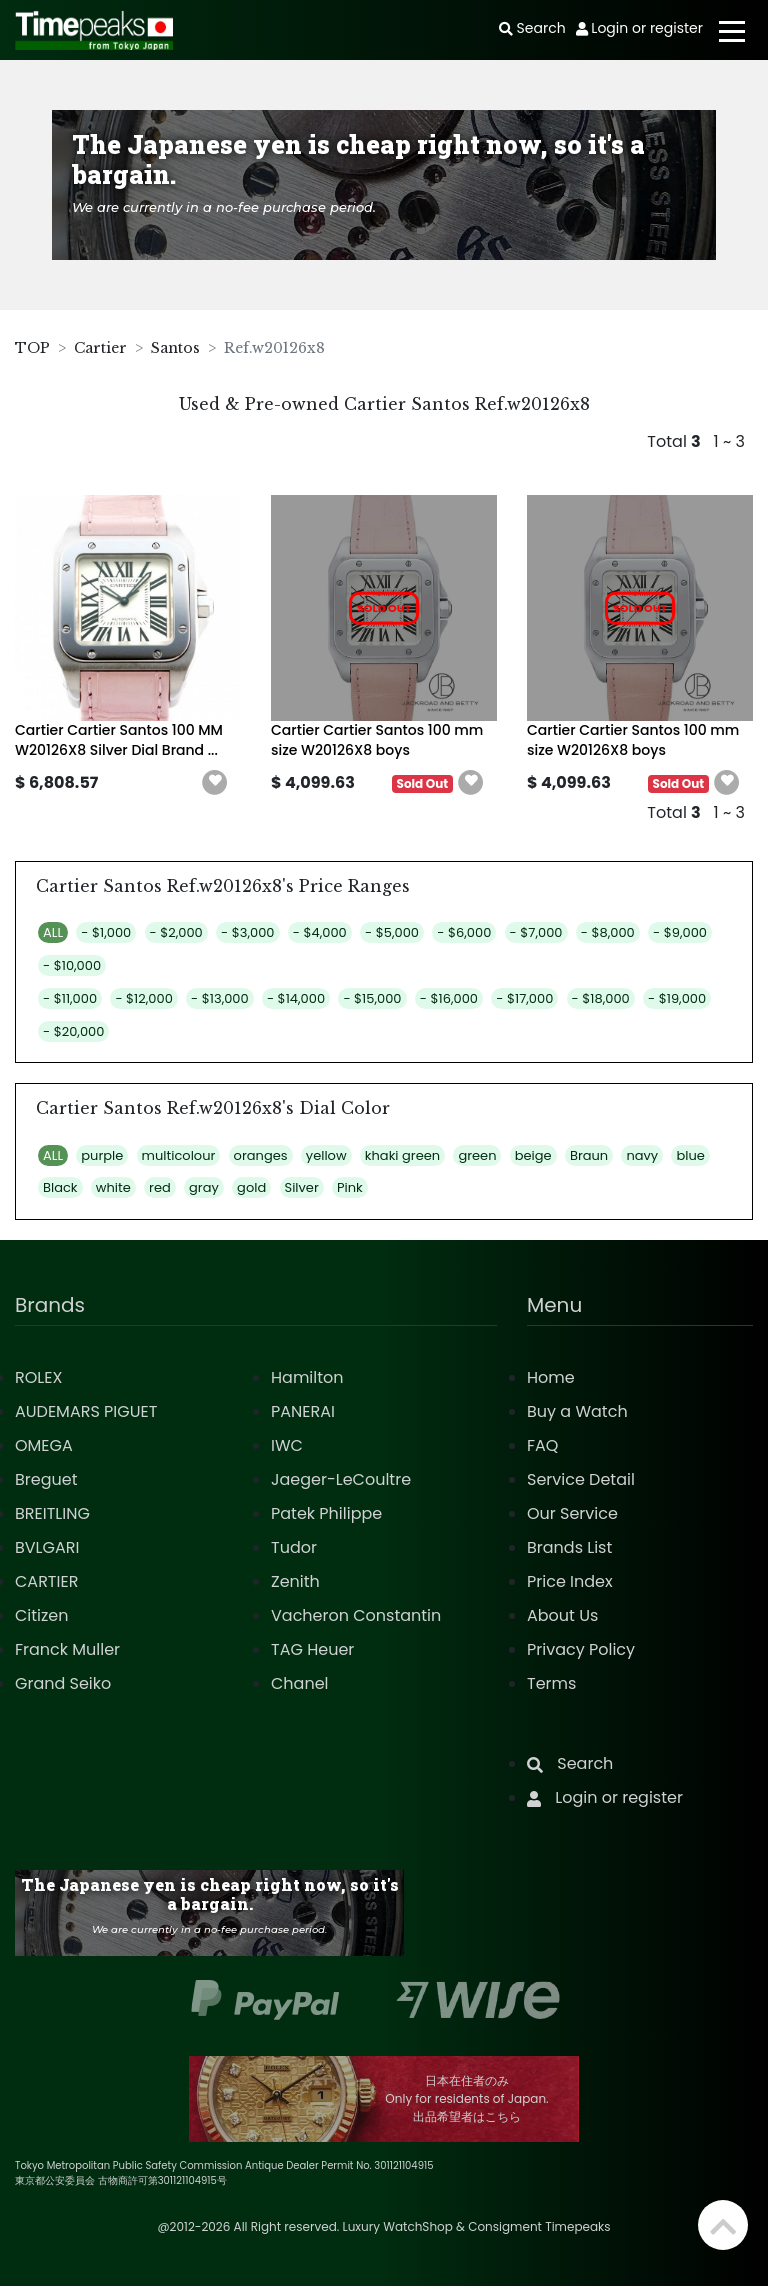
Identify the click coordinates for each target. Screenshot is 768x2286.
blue (690, 1155)
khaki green (402, 1155)
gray (204, 1187)
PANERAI (303, 1411)
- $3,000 (247, 932)
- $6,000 (464, 932)
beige (533, 1155)
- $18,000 (601, 998)
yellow (326, 1155)
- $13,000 (220, 998)
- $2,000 (176, 932)
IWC (287, 1445)
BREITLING (52, 1513)
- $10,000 (72, 965)
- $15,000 (372, 998)
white (113, 1187)
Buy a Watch (577, 1411)
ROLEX (38, 1377)
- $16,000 (449, 998)
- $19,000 (677, 998)
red (160, 1187)
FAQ (542, 1445)
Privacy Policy (581, 1649)
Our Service (572, 1513)
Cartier (100, 348)
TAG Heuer (312, 1649)
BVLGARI (47, 1547)
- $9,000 (680, 932)
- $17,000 (524, 998)
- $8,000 (608, 932)
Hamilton (307, 1377)
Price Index (570, 1581)
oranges (261, 1155)
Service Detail (581, 1479)
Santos (175, 348)
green (477, 1155)
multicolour (179, 1155)
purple (102, 1155)
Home (551, 1377)
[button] (215, 783)
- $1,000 (106, 932)
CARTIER (46, 1581)
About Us (562, 1615)
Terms (551, 1683)
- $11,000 (70, 998)
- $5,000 (392, 932)
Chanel (300, 1683)
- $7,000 (536, 932)
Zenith (295, 1581)
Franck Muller (67, 1649)
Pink (350, 1187)
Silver (302, 1187)
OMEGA (44, 1445)
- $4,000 (320, 932)
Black (60, 1187)
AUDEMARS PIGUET (86, 1411)
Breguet (46, 1479)
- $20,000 (73, 1031)
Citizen (42, 1615)
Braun (589, 1155)
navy (642, 1155)
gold (251, 1187)
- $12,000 (143, 998)
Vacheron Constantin (356, 1615)
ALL (53, 932)
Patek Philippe (326, 1513)
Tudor (294, 1547)
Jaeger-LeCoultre (341, 1479)
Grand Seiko (63, 1683)
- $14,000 (296, 998)
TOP (32, 348)
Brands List (569, 1547)
